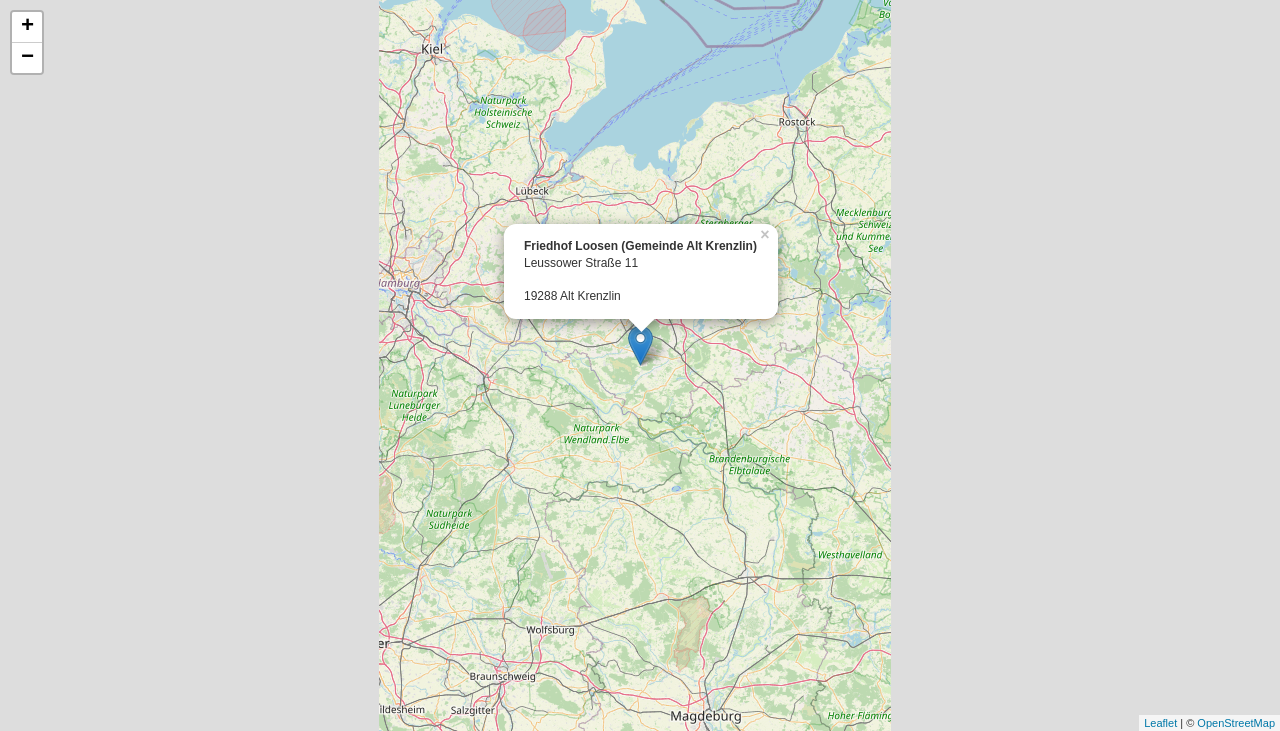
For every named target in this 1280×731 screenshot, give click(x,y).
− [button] (27, 58)
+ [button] (27, 27)
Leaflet (1160, 723)
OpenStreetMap (1236, 723)
